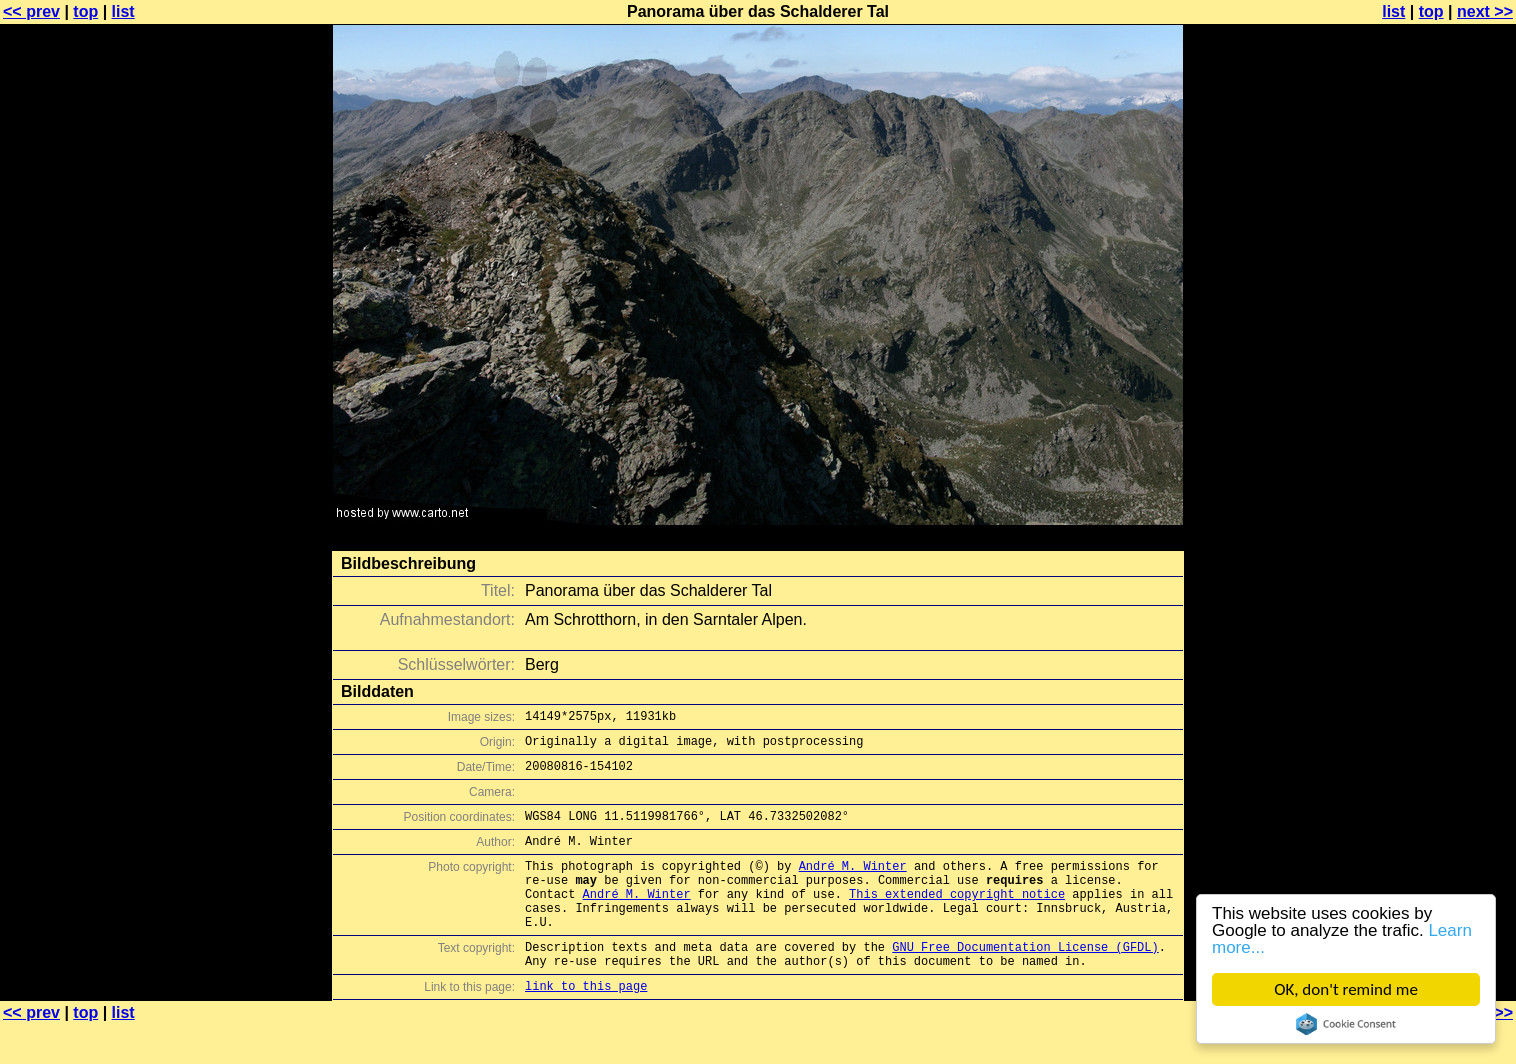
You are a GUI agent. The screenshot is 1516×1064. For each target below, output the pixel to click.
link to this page (586, 1024)
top (85, 11)
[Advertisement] (1435, 495)
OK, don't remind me (1346, 989)
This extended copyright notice (957, 917)
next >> (1485, 11)
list (123, 11)
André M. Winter (853, 883)
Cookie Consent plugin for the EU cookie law (1346, 1024)
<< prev (31, 11)
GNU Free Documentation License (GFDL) (1025, 979)
